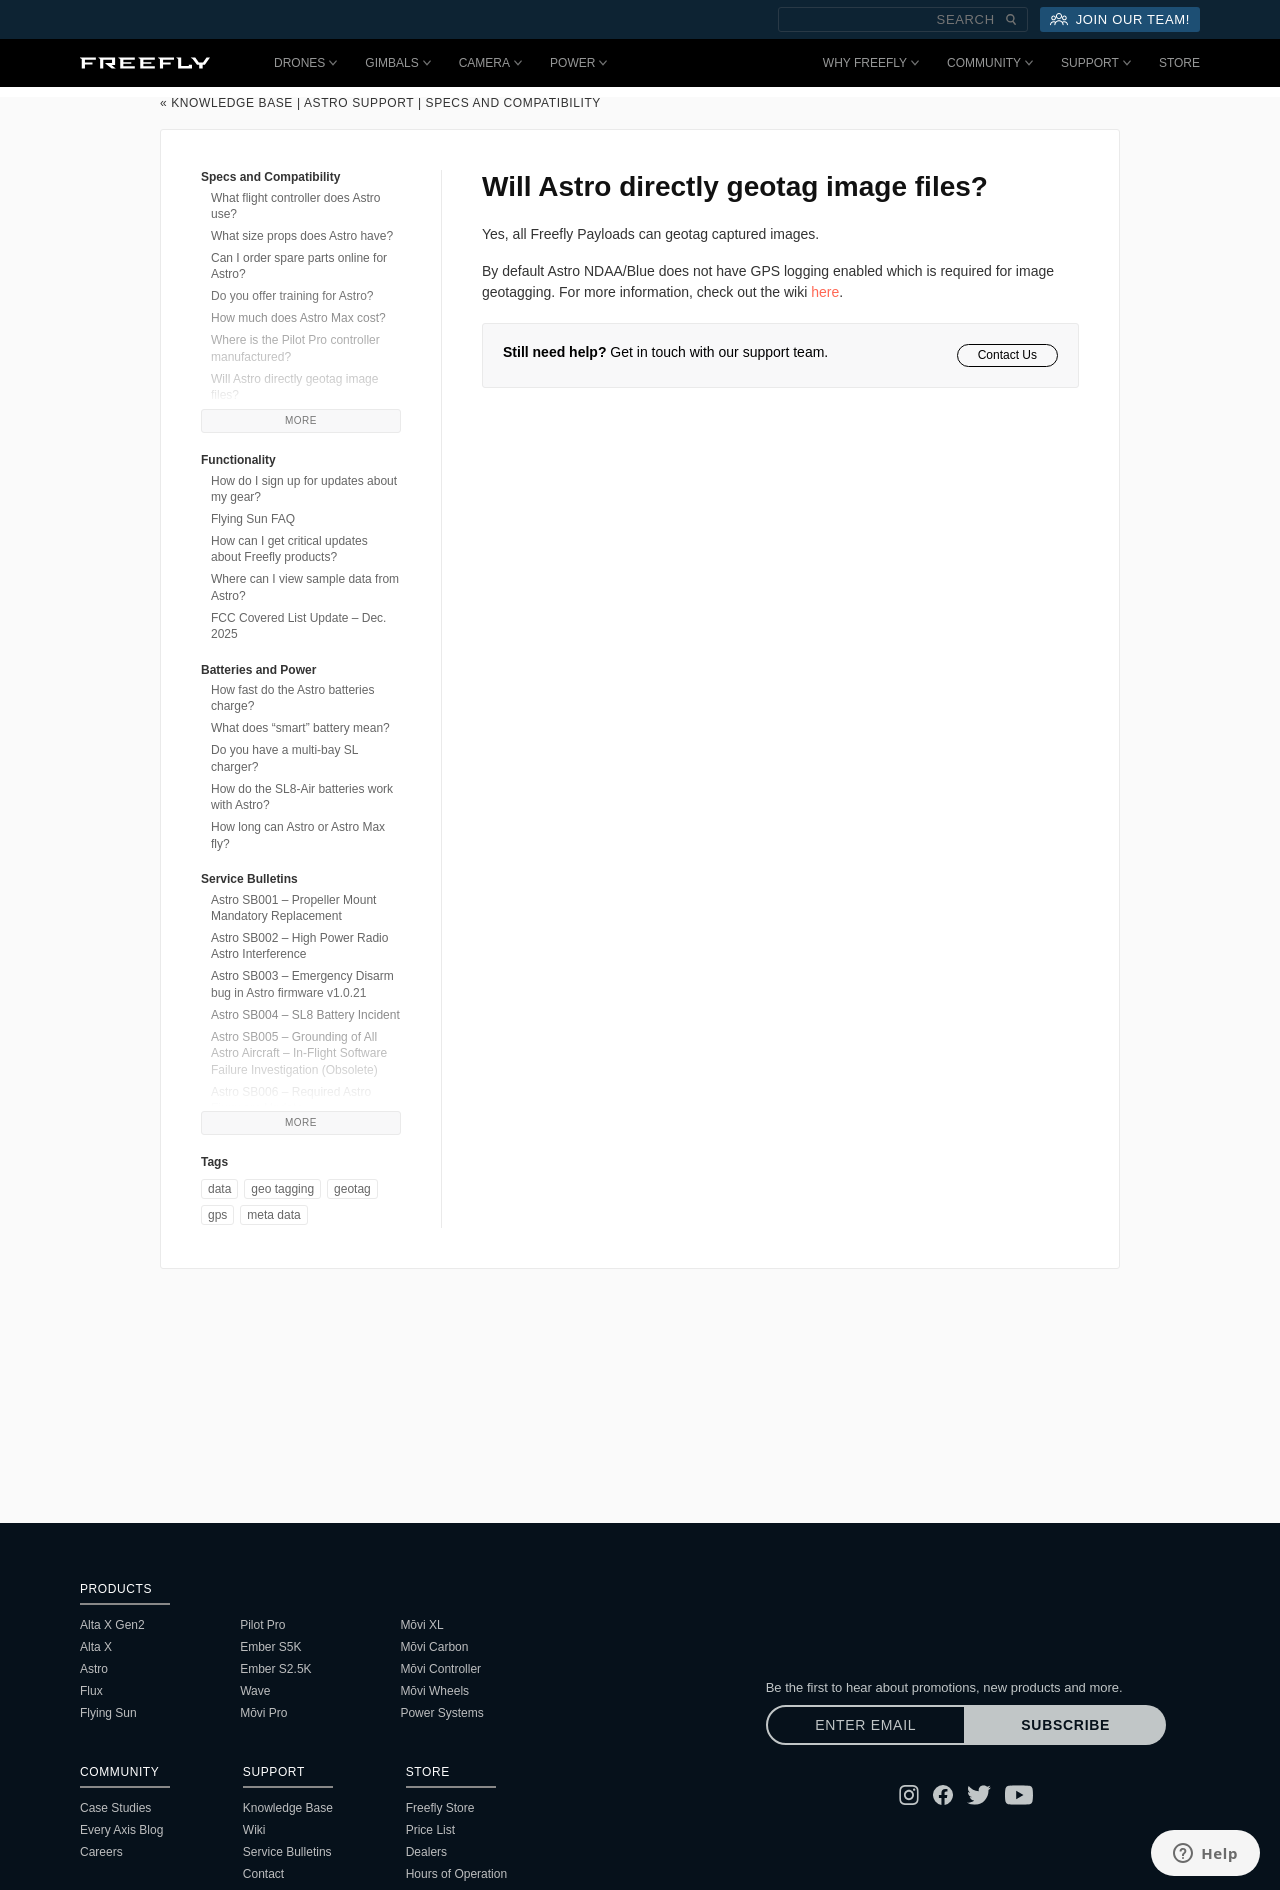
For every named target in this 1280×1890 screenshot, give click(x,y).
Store (1179, 63)
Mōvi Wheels (434, 1691)
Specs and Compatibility (513, 103)
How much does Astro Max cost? (298, 318)
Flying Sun (108, 1713)
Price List (430, 1830)
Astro (94, 1669)
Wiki (254, 1830)
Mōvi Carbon (434, 1647)
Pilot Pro (262, 1625)
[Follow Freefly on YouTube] (1019, 1795)
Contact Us (1007, 355)
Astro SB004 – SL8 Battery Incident (305, 1015)
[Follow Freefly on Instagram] (909, 1795)
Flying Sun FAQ (253, 519)
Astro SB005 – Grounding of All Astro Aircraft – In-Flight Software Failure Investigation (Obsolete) (299, 1053)
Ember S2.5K (275, 1669)
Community (990, 63)
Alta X (96, 1647)
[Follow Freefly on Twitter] (979, 1795)
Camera (490, 63)
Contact (263, 1874)
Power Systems (441, 1713)
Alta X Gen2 (112, 1625)
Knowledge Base (288, 1808)
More (301, 420)
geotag (352, 1189)
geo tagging (282, 1189)
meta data (273, 1215)
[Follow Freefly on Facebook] (943, 1795)
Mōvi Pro (263, 1713)
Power (578, 63)
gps (217, 1215)
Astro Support (359, 103)
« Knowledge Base (226, 103)
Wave (255, 1691)
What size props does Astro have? (302, 236)
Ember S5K (270, 1647)
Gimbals (397, 63)
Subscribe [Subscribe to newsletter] (1065, 1725)
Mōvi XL (421, 1625)
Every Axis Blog (121, 1830)
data (219, 1189)
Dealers (426, 1852)
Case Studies (115, 1808)
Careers (101, 1852)
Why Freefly (871, 63)
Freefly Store (440, 1808)
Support (1096, 63)
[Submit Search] (1011, 19)
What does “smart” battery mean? (300, 728)
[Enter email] (866, 1725)
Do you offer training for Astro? (292, 296)
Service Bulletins (287, 1852)
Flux (91, 1691)
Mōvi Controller (440, 1669)
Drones (305, 63)
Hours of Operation (456, 1874)
